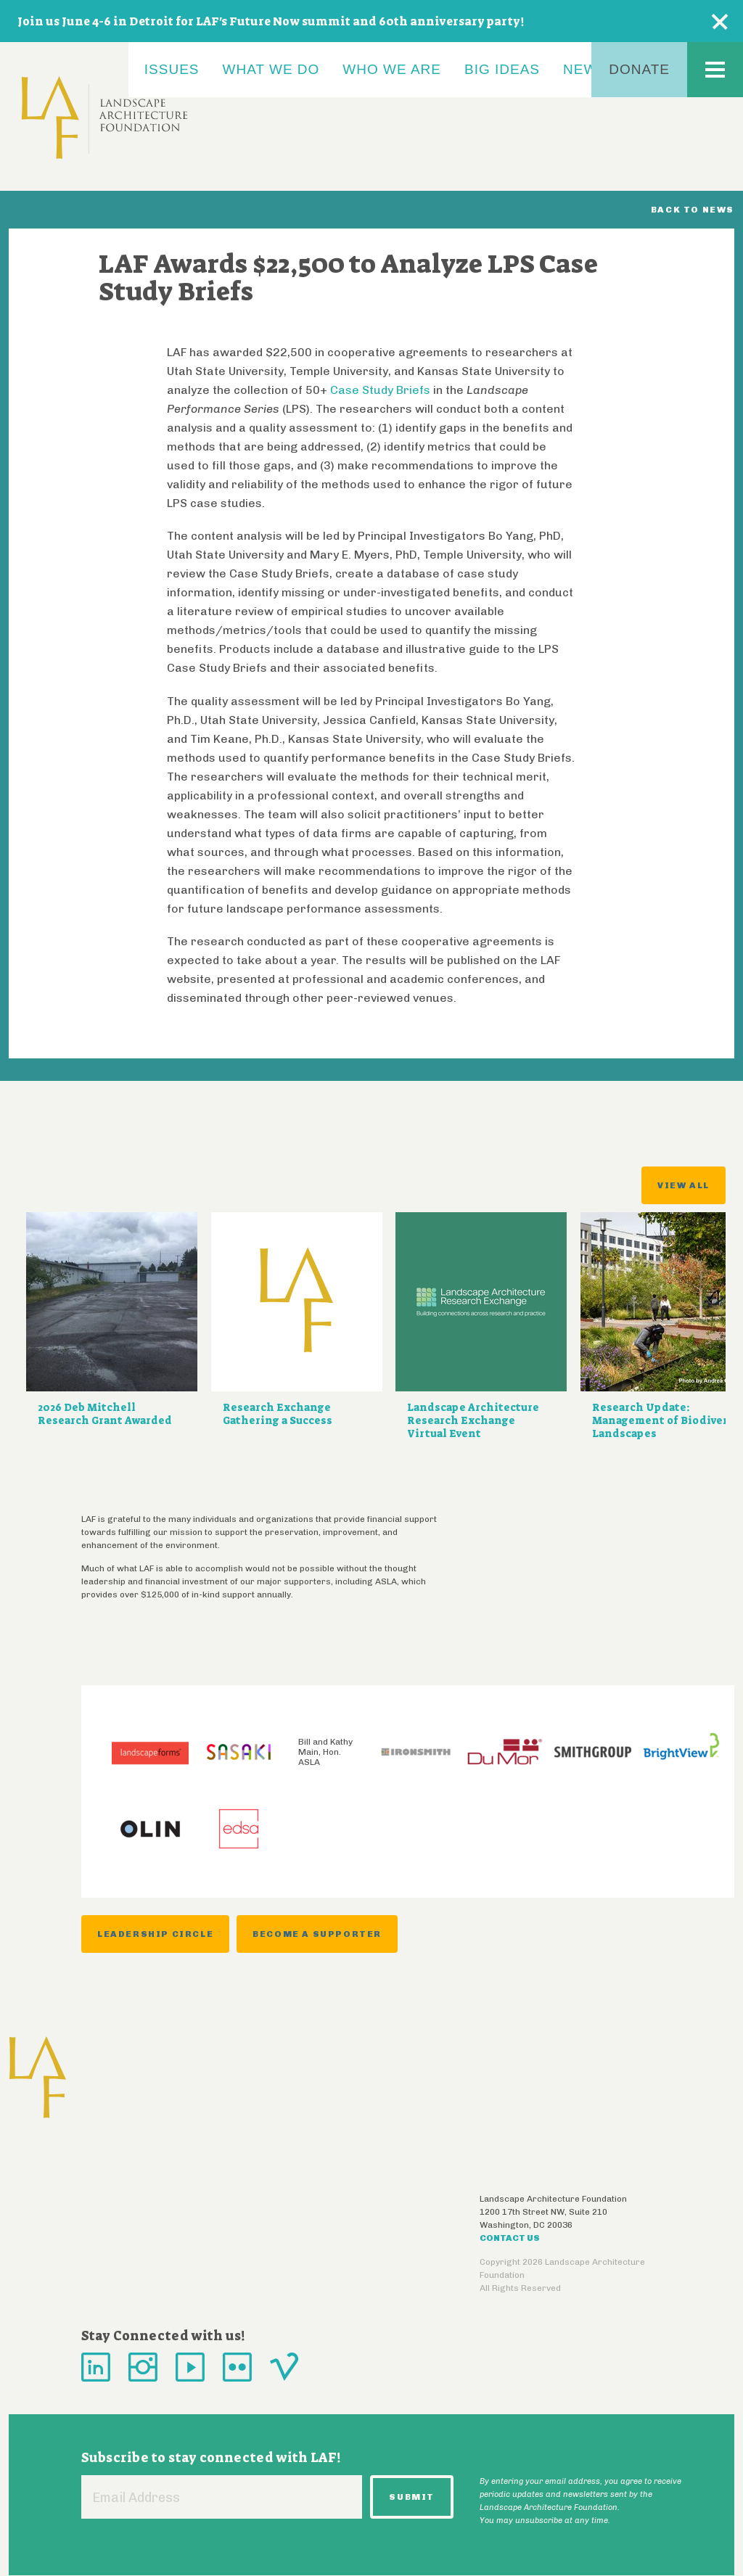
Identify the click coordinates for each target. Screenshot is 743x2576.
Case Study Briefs (381, 390)
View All (683, 1185)
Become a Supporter (317, 1934)
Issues (172, 69)
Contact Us (510, 2238)
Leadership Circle (155, 1934)
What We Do (271, 69)
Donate (639, 69)
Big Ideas (502, 69)
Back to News (692, 210)
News (585, 69)
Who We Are (391, 69)
